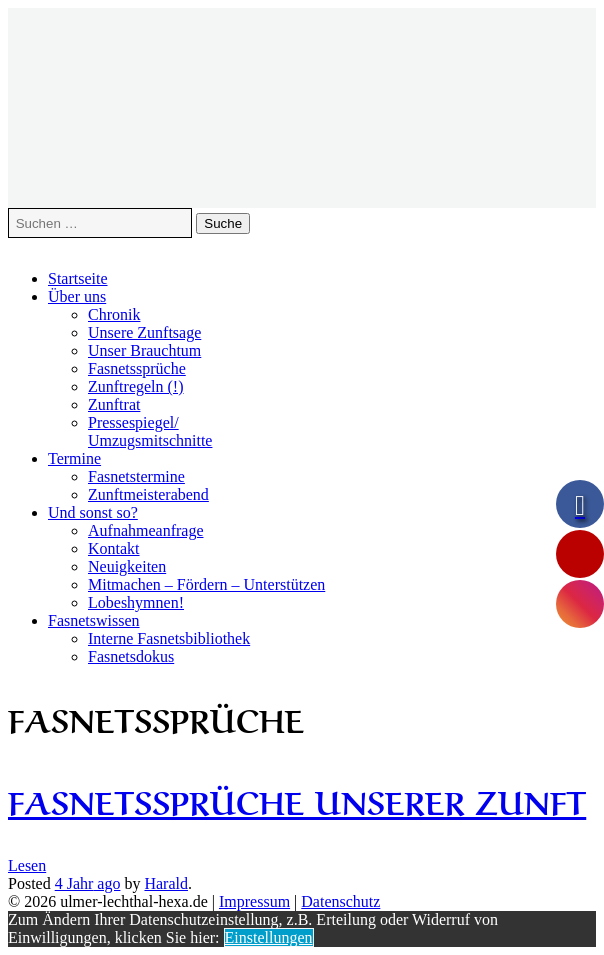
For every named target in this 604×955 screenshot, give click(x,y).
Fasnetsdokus (131, 656)
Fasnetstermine (136, 476)
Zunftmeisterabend (148, 494)
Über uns (77, 296)
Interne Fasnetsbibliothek (169, 638)
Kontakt (114, 548)
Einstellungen (269, 937)
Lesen (27, 865)
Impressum (254, 901)
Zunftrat (114, 404)
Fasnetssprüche (137, 368)
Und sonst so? (93, 512)
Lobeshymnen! (136, 602)
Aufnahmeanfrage (146, 530)
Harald (166, 883)
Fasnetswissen (94, 620)
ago (88, 883)
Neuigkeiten (127, 566)
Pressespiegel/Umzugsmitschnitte (150, 431)
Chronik (114, 314)
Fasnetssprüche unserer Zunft (297, 799)
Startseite (78, 278)
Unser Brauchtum (144, 350)
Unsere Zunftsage (144, 332)
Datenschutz (340, 901)
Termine (74, 458)
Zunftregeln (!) (136, 386)
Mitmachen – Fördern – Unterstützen (206, 584)
